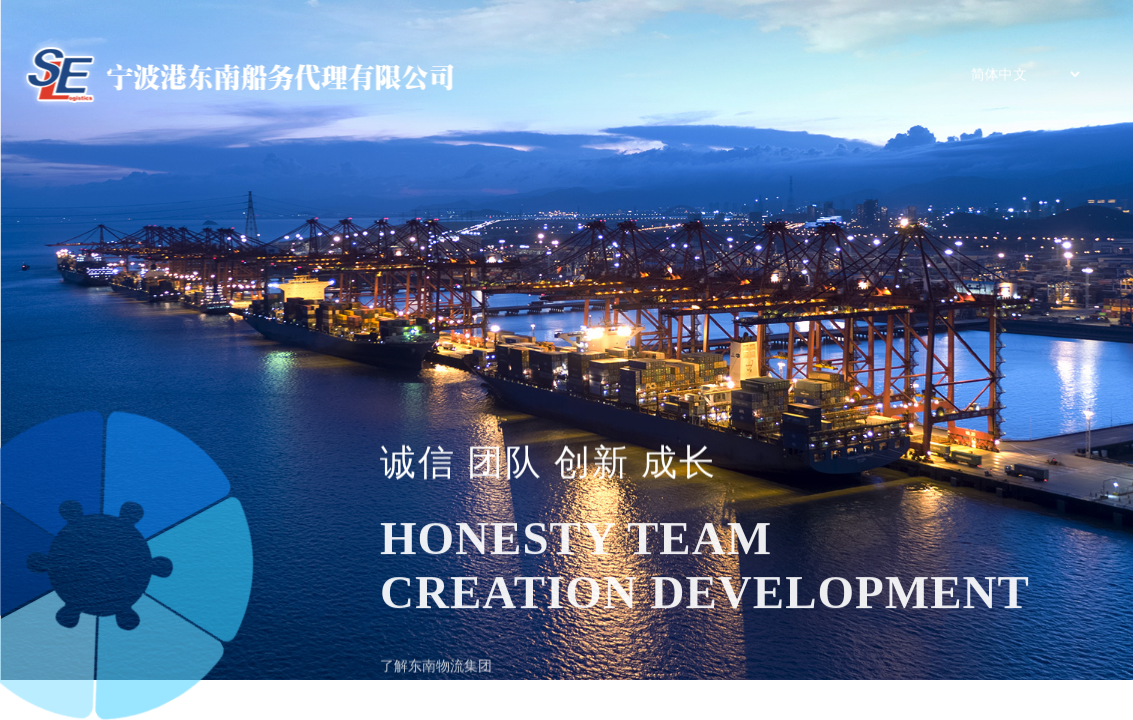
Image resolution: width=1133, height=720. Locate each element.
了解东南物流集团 (436, 673)
